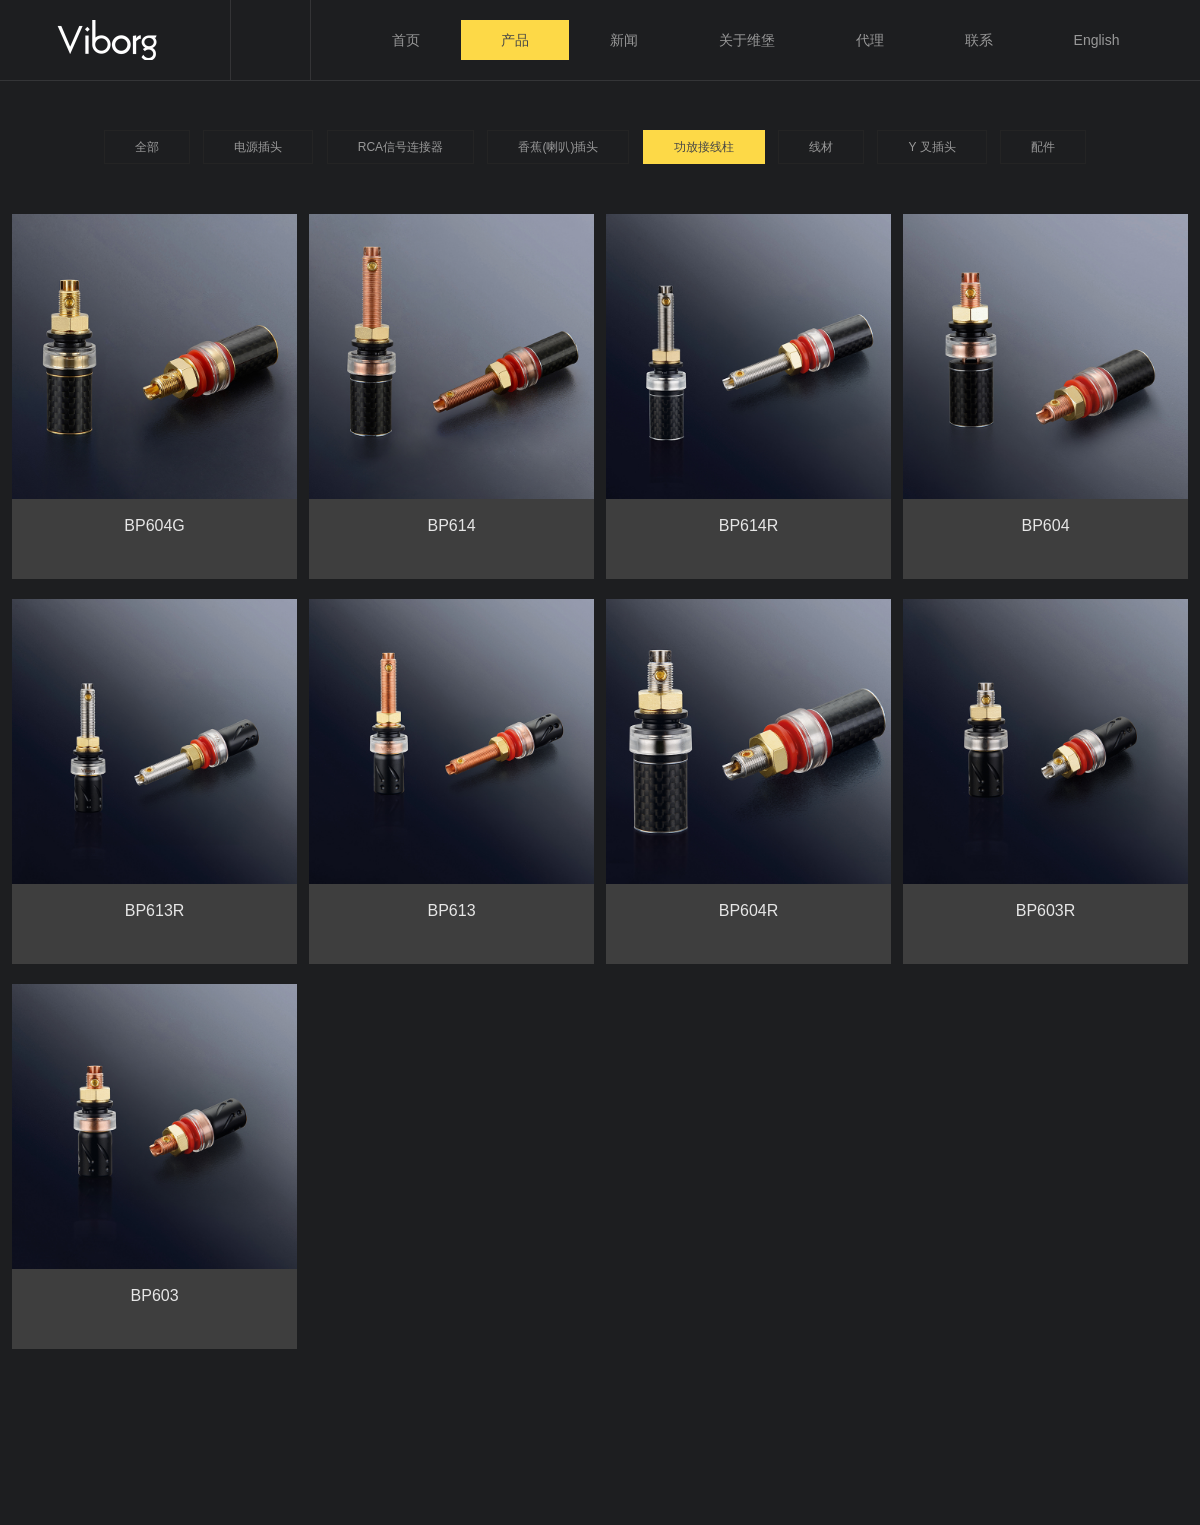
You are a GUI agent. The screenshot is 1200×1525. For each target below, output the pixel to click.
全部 (147, 147)
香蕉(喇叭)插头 (558, 147)
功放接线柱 (704, 147)
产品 (515, 40)
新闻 (624, 40)
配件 (1043, 147)
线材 (821, 147)
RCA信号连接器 (400, 147)
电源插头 (258, 147)
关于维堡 (747, 40)
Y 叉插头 (931, 147)
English (1097, 40)
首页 (406, 40)
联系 (979, 40)
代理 (870, 40)
